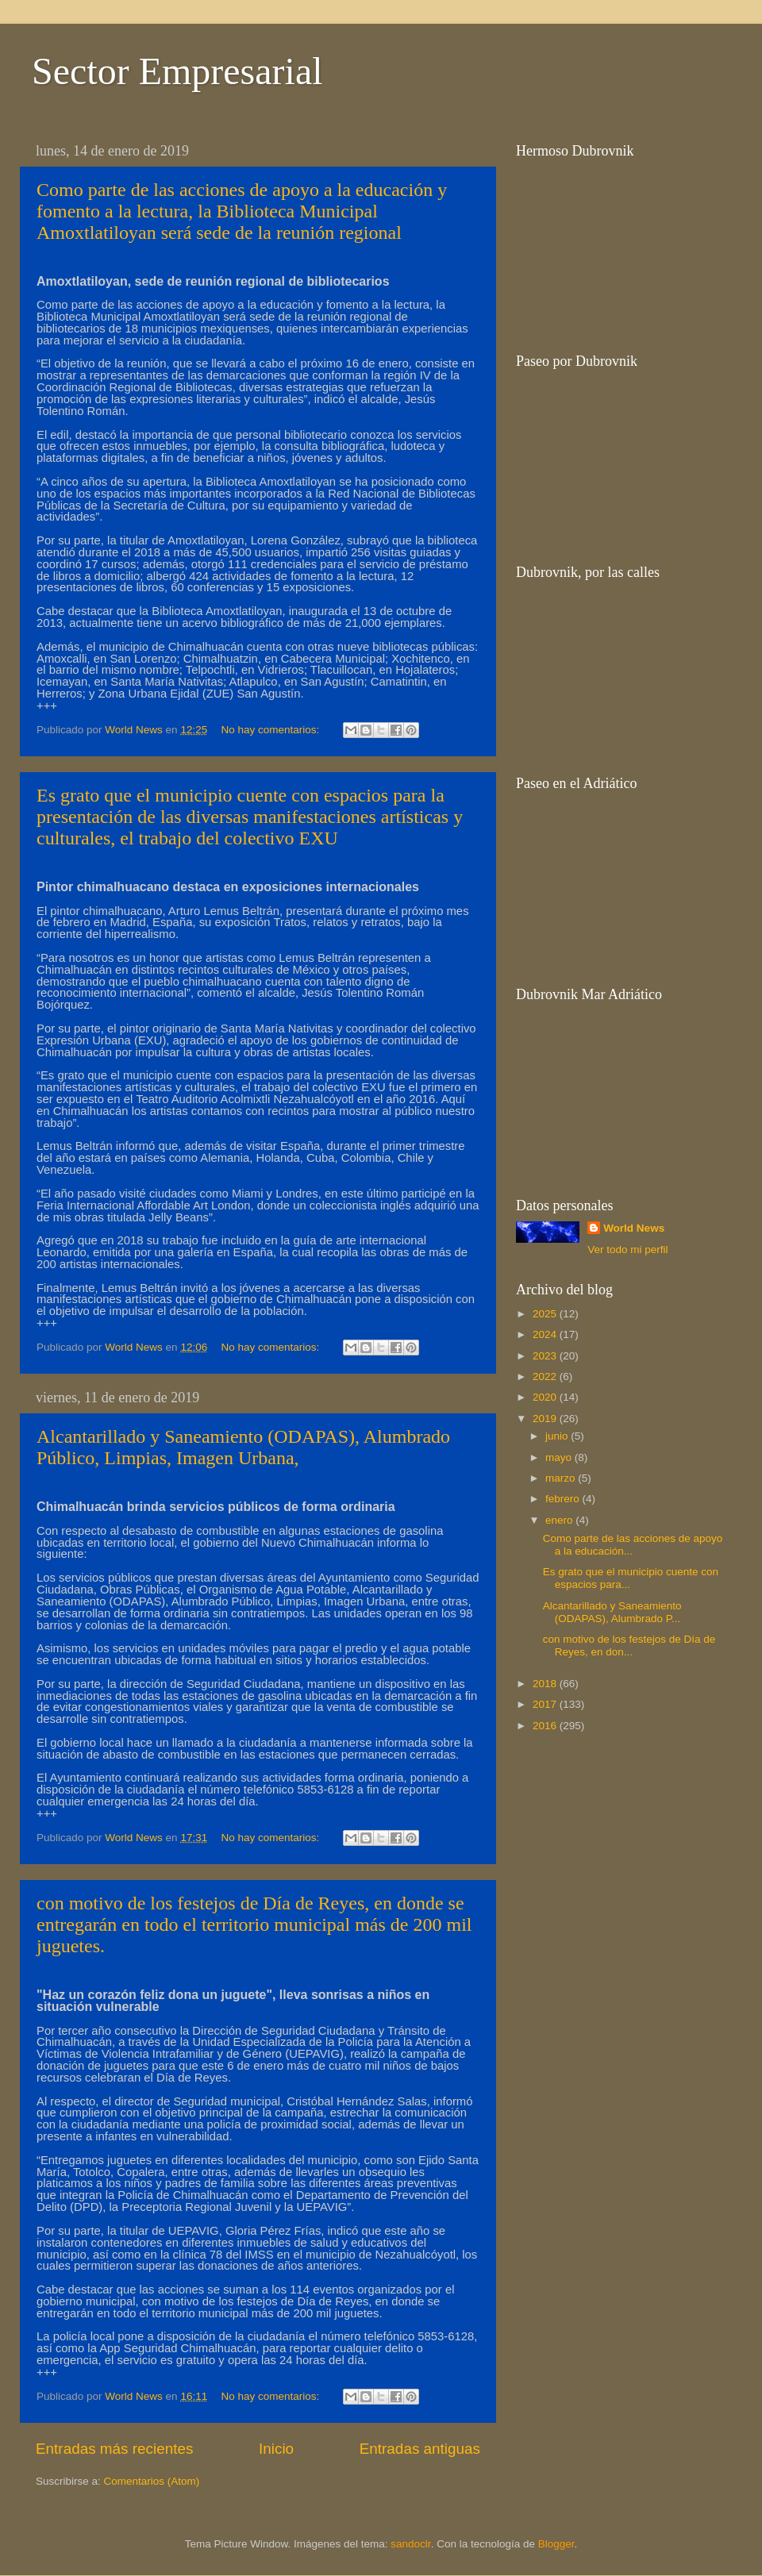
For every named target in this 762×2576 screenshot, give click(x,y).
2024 (546, 1334)
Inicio (276, 2448)
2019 (546, 1418)
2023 (546, 1356)
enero (560, 1520)
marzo (561, 1478)
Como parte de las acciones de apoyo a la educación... (633, 1544)
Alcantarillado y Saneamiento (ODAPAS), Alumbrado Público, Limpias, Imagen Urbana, (243, 1447)
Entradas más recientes (114, 2448)
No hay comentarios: (271, 730)
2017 (546, 1704)
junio (558, 1436)
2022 (546, 1376)
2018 (546, 1684)
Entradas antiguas (420, 2448)
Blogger (556, 2544)
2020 (546, 1397)
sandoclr (410, 2544)
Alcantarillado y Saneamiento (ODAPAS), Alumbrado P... (612, 1612)
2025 (546, 1314)
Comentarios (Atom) (152, 2481)
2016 (546, 1726)
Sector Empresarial (177, 71)
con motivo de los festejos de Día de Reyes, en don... (629, 1645)
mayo (560, 1457)
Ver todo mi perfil (627, 1249)
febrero (564, 1499)
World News (633, 1228)
